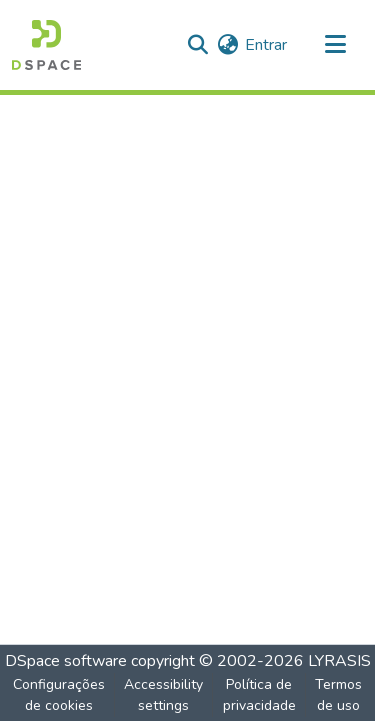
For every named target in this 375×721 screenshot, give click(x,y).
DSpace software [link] (66, 661)
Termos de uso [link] (338, 695)
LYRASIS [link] (339, 661)
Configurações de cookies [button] (59, 695)
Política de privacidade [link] (259, 695)
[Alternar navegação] (335, 45)
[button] (46, 45)
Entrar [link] (266, 45)
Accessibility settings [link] (163, 695)
